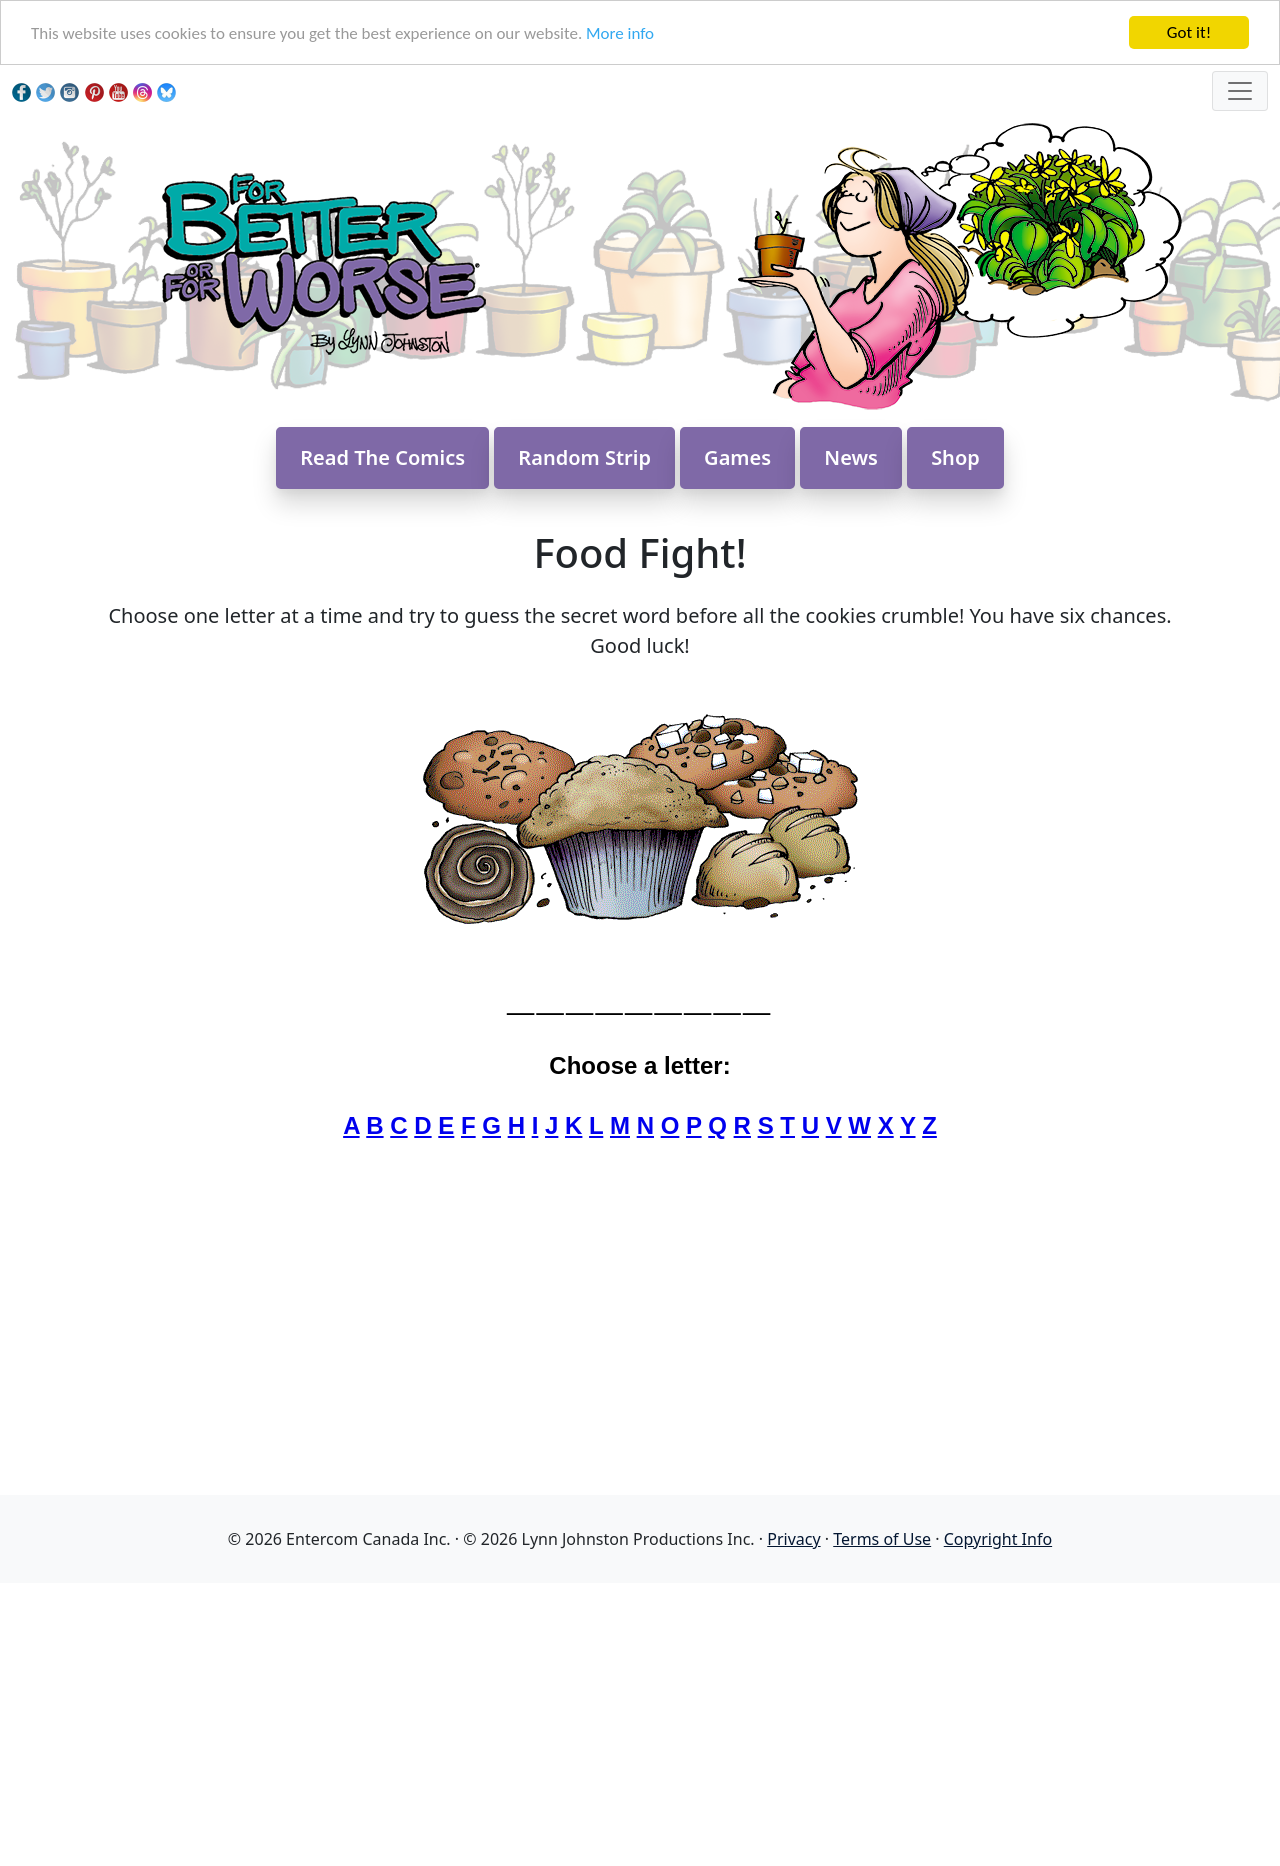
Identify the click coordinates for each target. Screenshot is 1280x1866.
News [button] (851, 457)
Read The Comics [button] (382, 457)
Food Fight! (639, 552)
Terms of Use (882, 1539)
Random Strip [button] (584, 457)
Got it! (1189, 32)
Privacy (793, 1539)
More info (620, 33)
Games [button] (737, 457)
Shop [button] (955, 457)
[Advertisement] (640, 1723)
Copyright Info (998, 1539)
